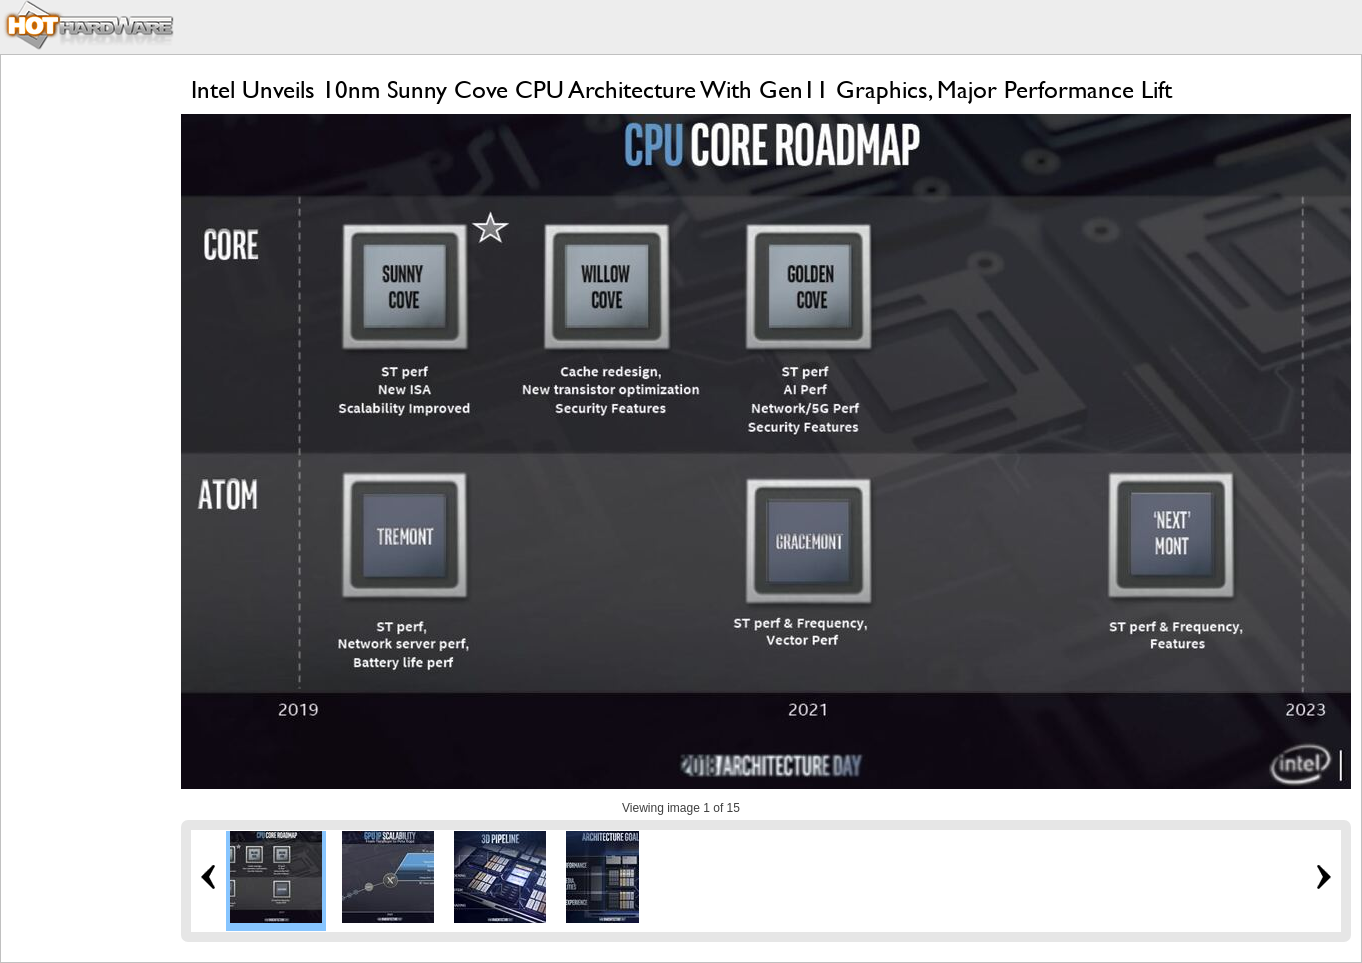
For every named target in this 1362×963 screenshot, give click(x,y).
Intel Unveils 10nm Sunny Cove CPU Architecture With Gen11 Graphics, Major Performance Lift (681, 89)
